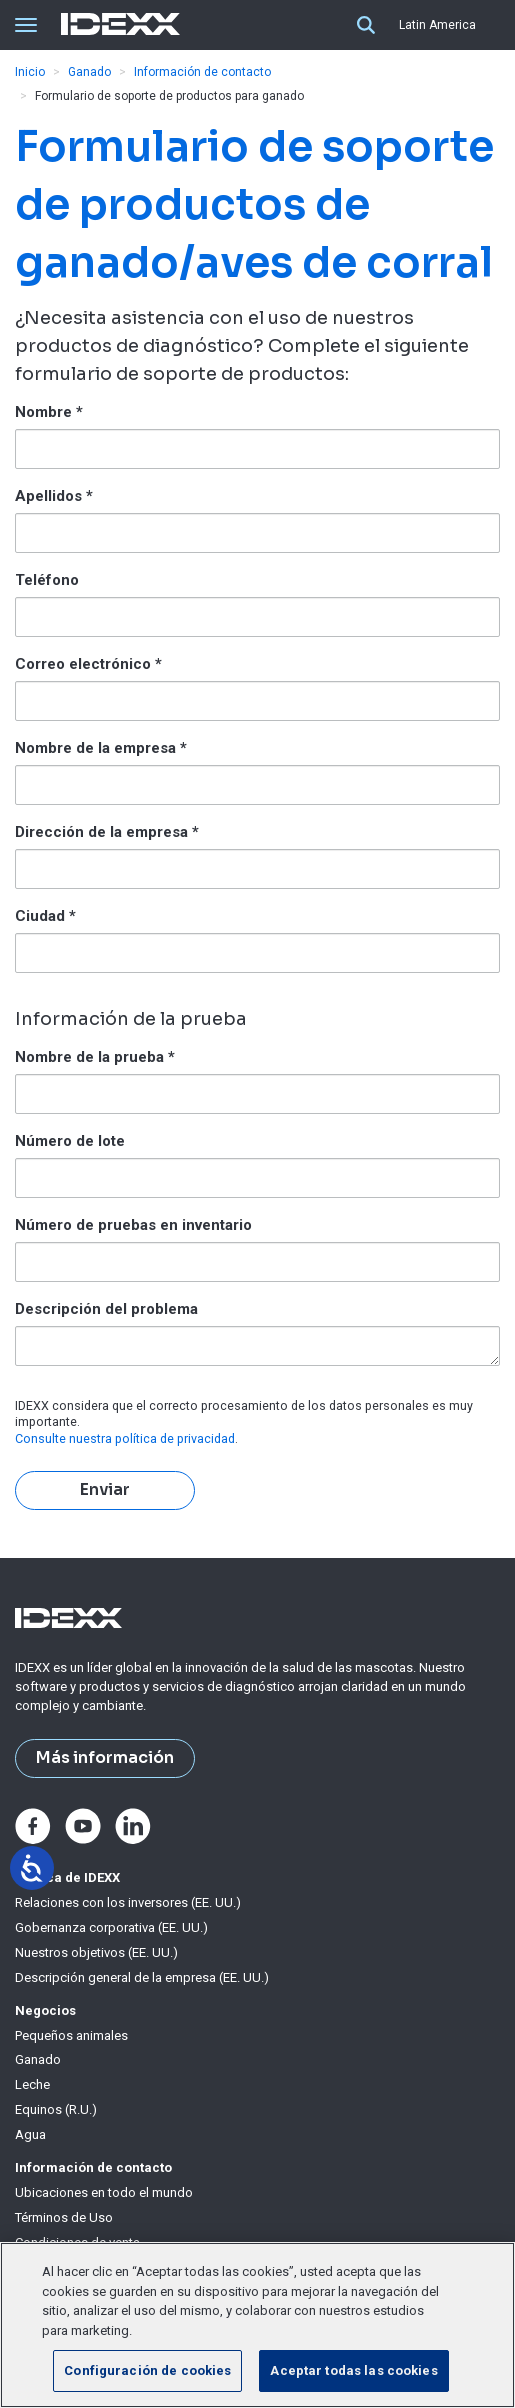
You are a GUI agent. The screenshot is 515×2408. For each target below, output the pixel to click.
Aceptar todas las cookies (353, 2370)
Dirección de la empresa (107, 832)
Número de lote (70, 1141)
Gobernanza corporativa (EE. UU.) (111, 1927)
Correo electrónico (88, 664)
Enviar (105, 1490)
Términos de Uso (64, 2217)
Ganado (89, 72)
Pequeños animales (71, 2035)
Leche (32, 2084)
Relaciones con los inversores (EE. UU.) (128, 1902)
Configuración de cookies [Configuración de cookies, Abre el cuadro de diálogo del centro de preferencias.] (147, 2370)
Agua (30, 2134)
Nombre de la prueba (95, 1057)
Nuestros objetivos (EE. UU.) (96, 1952)
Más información (105, 1758)
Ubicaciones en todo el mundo (104, 2192)
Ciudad (45, 916)
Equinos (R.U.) (56, 2109)
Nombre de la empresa (101, 748)
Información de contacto (202, 72)
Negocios (45, 2010)
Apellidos (54, 496)
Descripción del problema (106, 1309)
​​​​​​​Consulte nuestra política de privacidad (125, 1438)
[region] (257, 2325)
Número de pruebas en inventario (133, 1225)
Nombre (49, 412)
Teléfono (47, 580)
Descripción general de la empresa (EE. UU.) (142, 1977)
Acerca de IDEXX (67, 1877)
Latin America (437, 25)
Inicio (30, 72)
